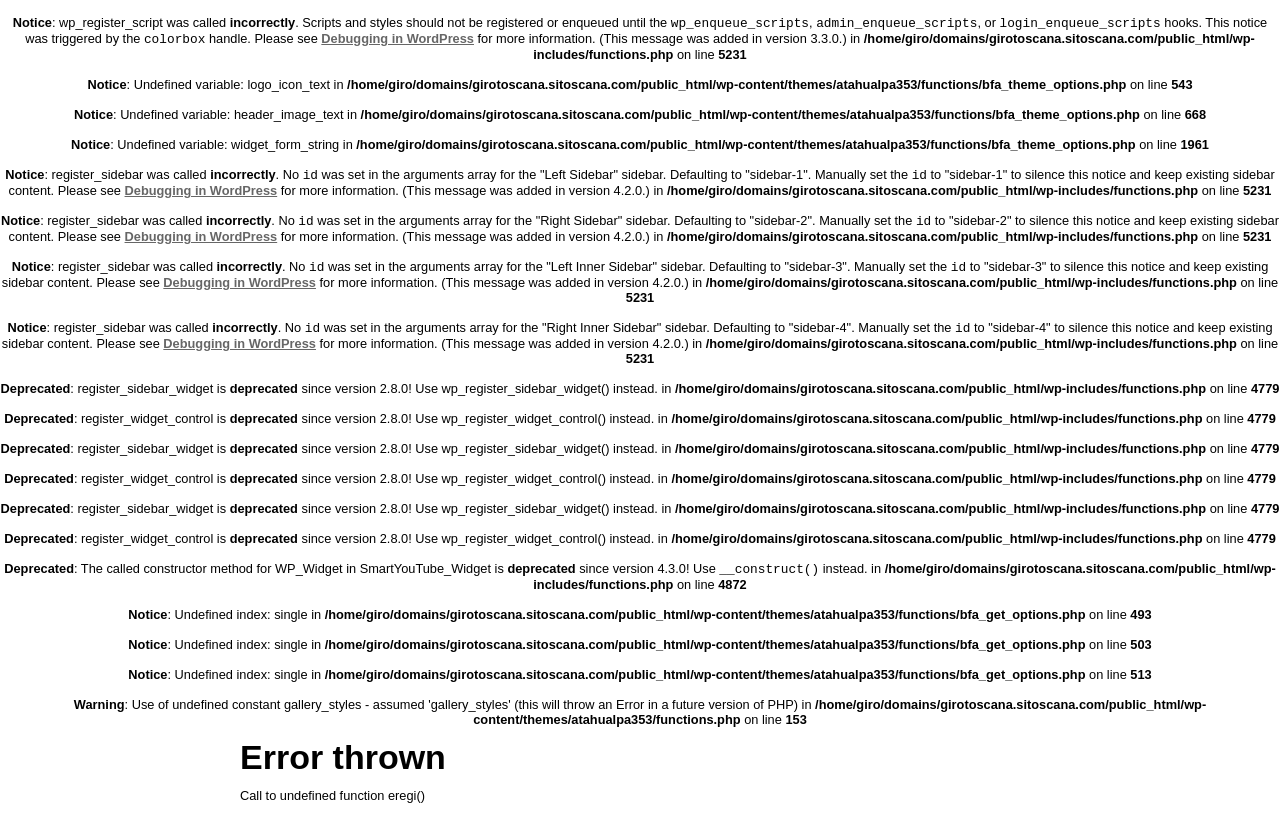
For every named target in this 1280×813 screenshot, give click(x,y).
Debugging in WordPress (397, 38)
